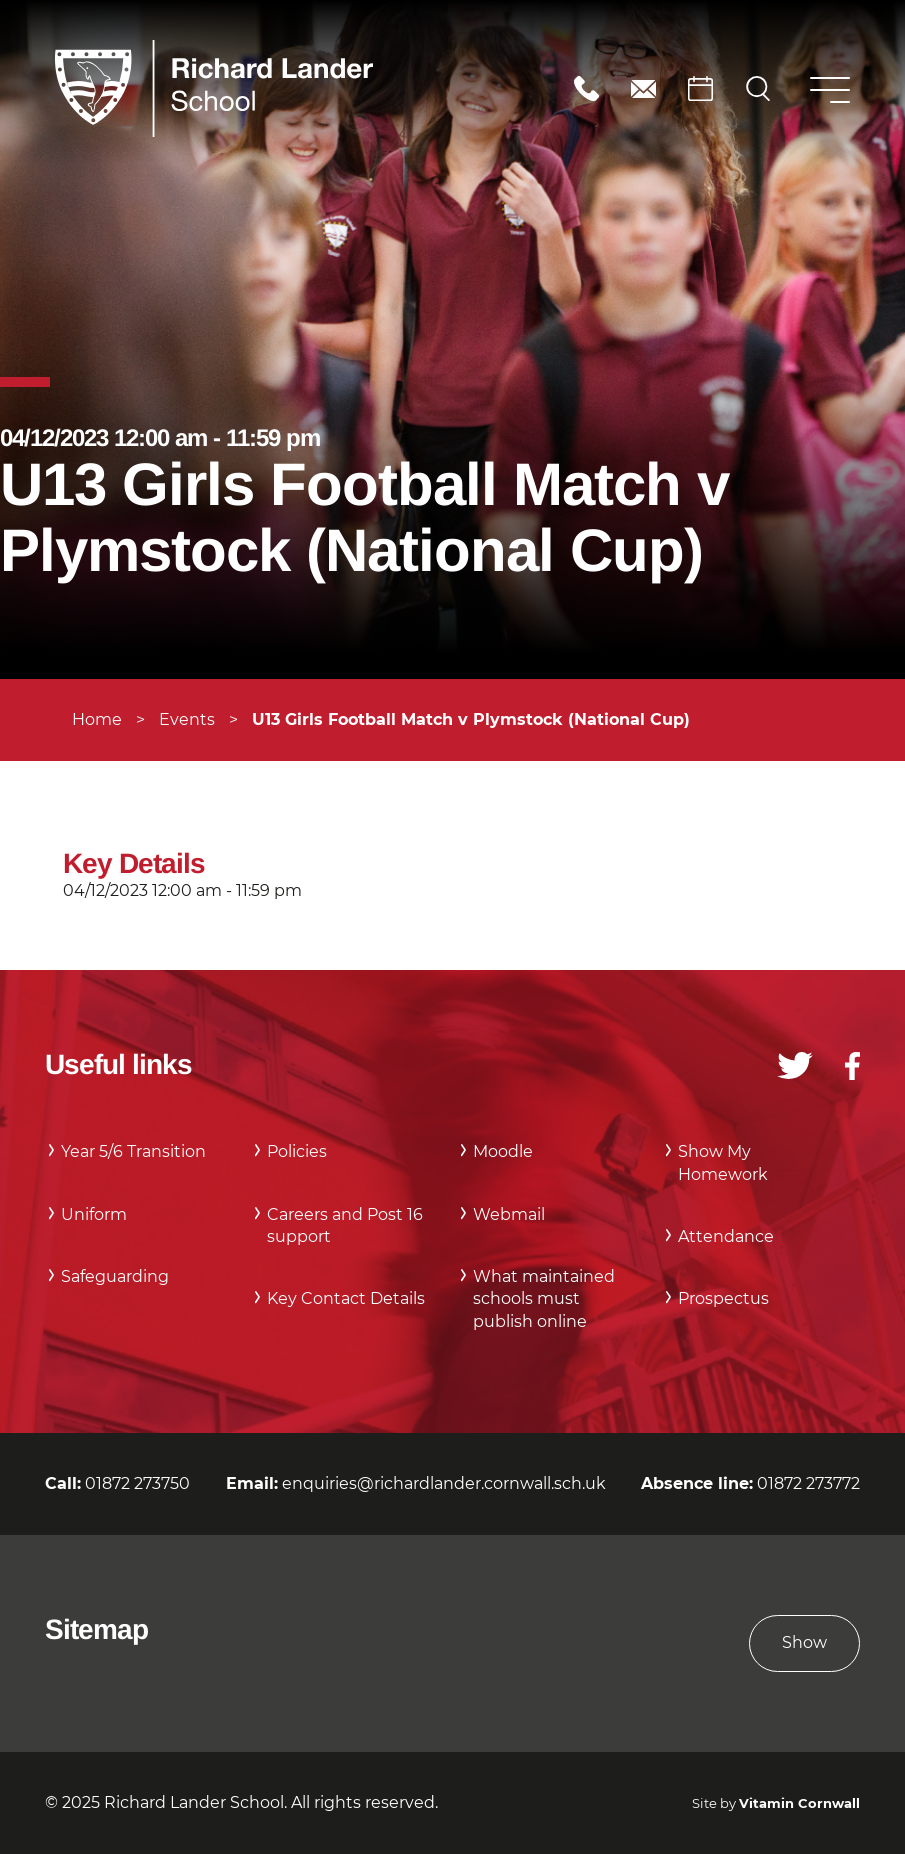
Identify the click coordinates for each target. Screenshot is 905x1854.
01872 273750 (586, 88)
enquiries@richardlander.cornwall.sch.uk (643, 88)
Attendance (726, 1236)
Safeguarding (115, 1276)
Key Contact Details (346, 1298)
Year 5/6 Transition (133, 1151)
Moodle (503, 1151)
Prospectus (723, 1298)
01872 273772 (808, 1483)
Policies (297, 1151)
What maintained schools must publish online (544, 1299)
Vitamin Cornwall (799, 1803)
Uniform (94, 1214)
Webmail (509, 1214)
